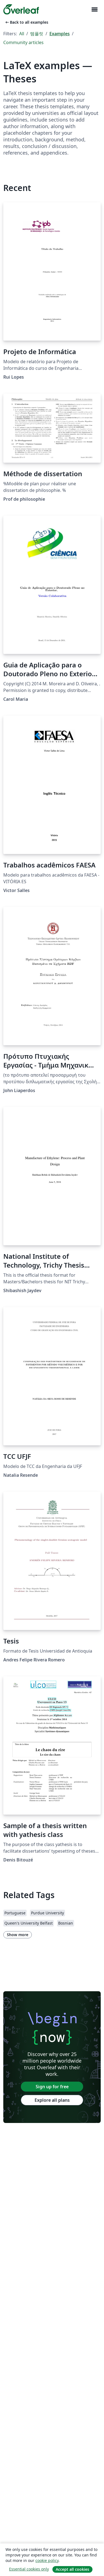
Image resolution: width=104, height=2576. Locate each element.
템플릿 (36, 34)
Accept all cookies (72, 2569)
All (21, 34)
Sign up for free (52, 2087)
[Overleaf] (21, 9)
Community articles (23, 42)
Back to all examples (26, 22)
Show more (17, 1934)
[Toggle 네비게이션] (94, 9)
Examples (59, 34)
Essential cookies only (29, 2569)
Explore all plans (52, 2100)
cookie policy (46, 2560)
